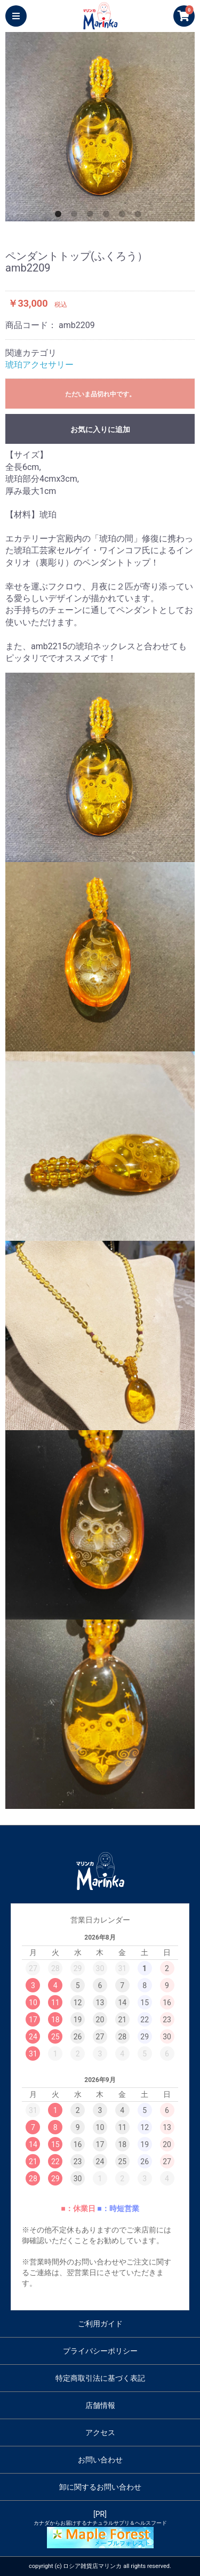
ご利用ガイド (100, 2323)
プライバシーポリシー (100, 2351)
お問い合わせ (100, 2459)
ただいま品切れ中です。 (100, 394)
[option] (100, 126)
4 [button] (108, 216)
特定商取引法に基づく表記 (100, 2378)
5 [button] (124, 216)
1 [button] (60, 216)
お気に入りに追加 (100, 429)
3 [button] (92, 216)
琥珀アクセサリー (39, 365)
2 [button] (76, 216)
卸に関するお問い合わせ (100, 2487)
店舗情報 (100, 2405)
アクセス (100, 2432)
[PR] (100, 2529)
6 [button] (140, 216)
